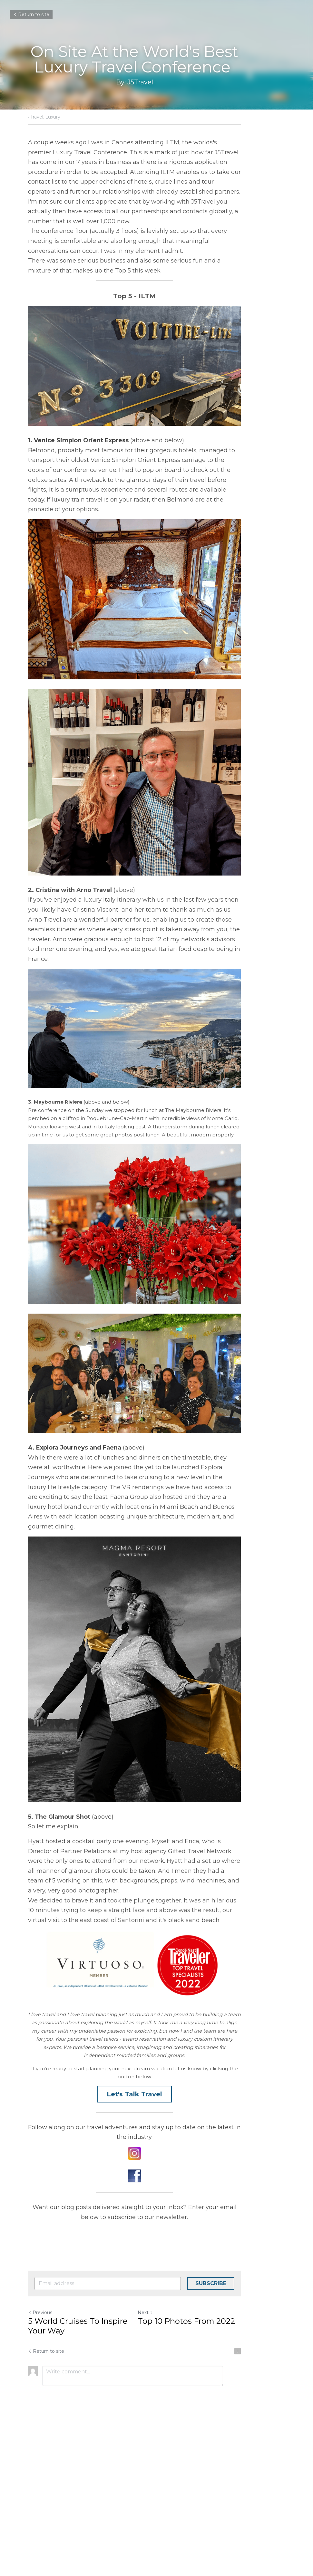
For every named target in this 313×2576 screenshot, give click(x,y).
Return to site (31, 14)
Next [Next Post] (167, 2464)
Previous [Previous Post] (40, 2464)
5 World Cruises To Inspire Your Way (87, 2477)
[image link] (156, 2305)
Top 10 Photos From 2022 (208, 2472)
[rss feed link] (282, 2503)
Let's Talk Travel (156, 2256)
